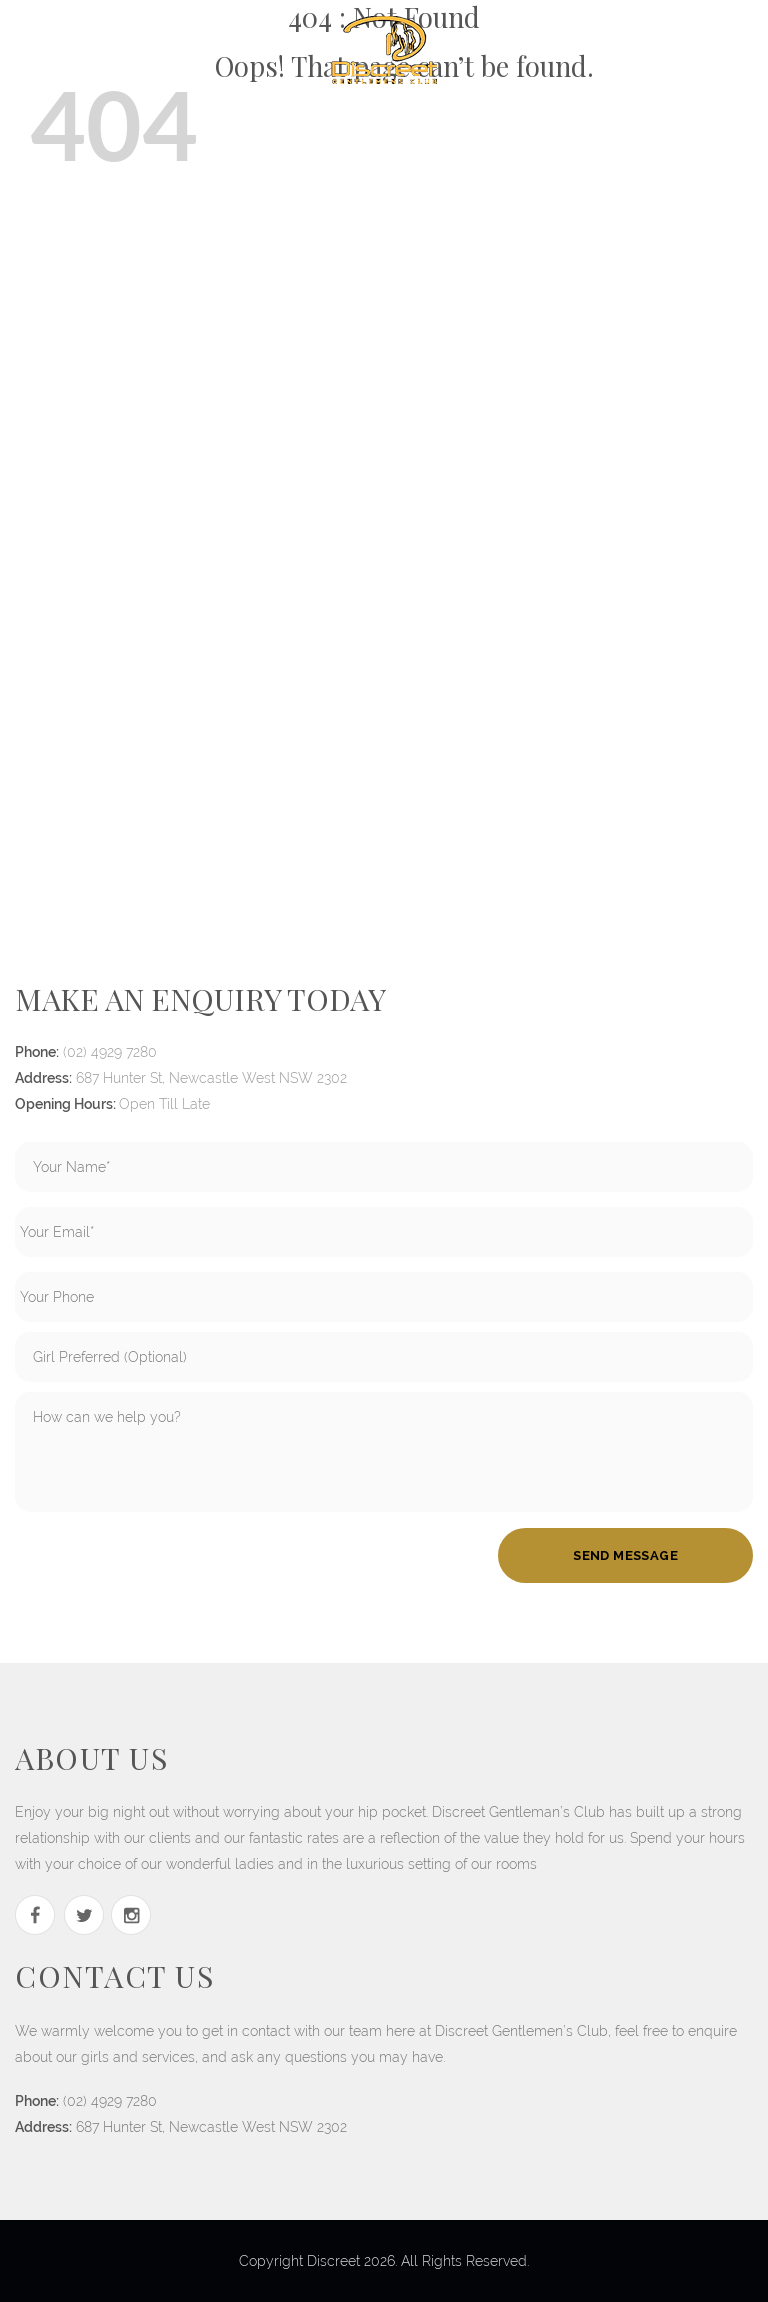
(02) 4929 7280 (110, 1052)
